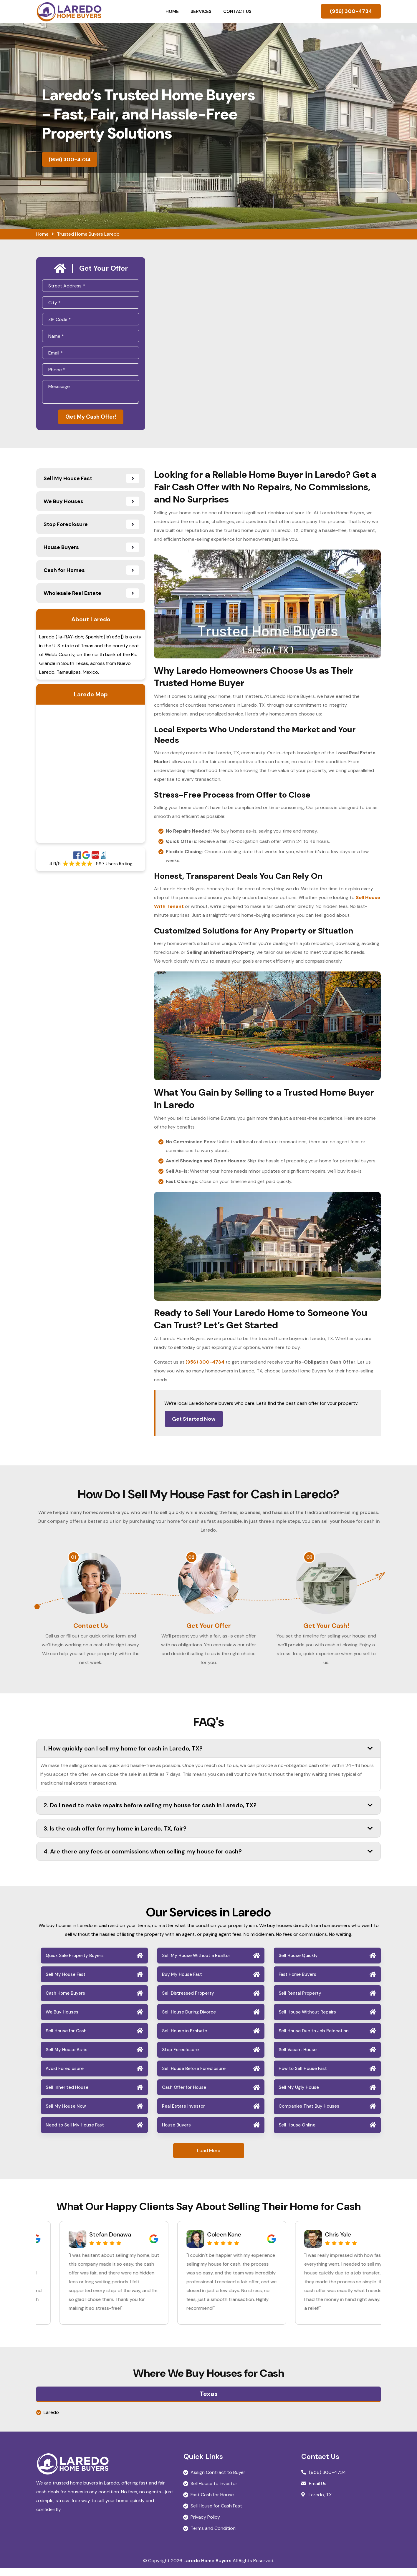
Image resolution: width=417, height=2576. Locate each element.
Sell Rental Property (300, 2001)
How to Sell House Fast (303, 2076)
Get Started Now (194, 1420)
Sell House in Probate (184, 2039)
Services (201, 11)
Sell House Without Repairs (307, 2020)
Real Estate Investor (183, 2114)
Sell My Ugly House (299, 2095)
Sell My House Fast (65, 1982)
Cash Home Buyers (65, 2001)
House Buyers (176, 2133)
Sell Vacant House (298, 2058)
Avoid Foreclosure (65, 2076)
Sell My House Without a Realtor (196, 1963)
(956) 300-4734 (351, 11)
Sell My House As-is (66, 2058)
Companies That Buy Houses (309, 2114)
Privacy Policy (205, 2525)
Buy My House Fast (182, 1982)
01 (73, 1558)
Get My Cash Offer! (91, 417)
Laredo (51, 2420)
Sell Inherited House (67, 2095)
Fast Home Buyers (297, 1982)
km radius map (90, 775)
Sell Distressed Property (188, 2001)
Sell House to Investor (214, 2491)
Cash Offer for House (184, 2095)
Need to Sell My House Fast (75, 2133)
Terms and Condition (213, 2536)
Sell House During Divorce (189, 2020)
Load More (208, 2158)
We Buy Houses (62, 2020)
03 (309, 1558)
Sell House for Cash (66, 2039)
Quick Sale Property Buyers (75, 1963)
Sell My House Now (66, 2114)
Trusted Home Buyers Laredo (88, 234)
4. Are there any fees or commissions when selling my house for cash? (208, 1859)
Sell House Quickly (298, 1963)
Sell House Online (297, 2133)
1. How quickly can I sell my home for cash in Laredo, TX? (208, 1756)
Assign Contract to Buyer (218, 2480)
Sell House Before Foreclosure (194, 2076)
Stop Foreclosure (180, 2058)
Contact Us (237, 11)
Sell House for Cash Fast (216, 2514)
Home (172, 11)
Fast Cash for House (212, 2503)
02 (191, 1558)
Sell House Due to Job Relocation (314, 2039)
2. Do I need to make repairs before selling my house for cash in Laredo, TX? (208, 1813)
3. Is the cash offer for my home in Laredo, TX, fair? (208, 1836)
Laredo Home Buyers (207, 2568)
